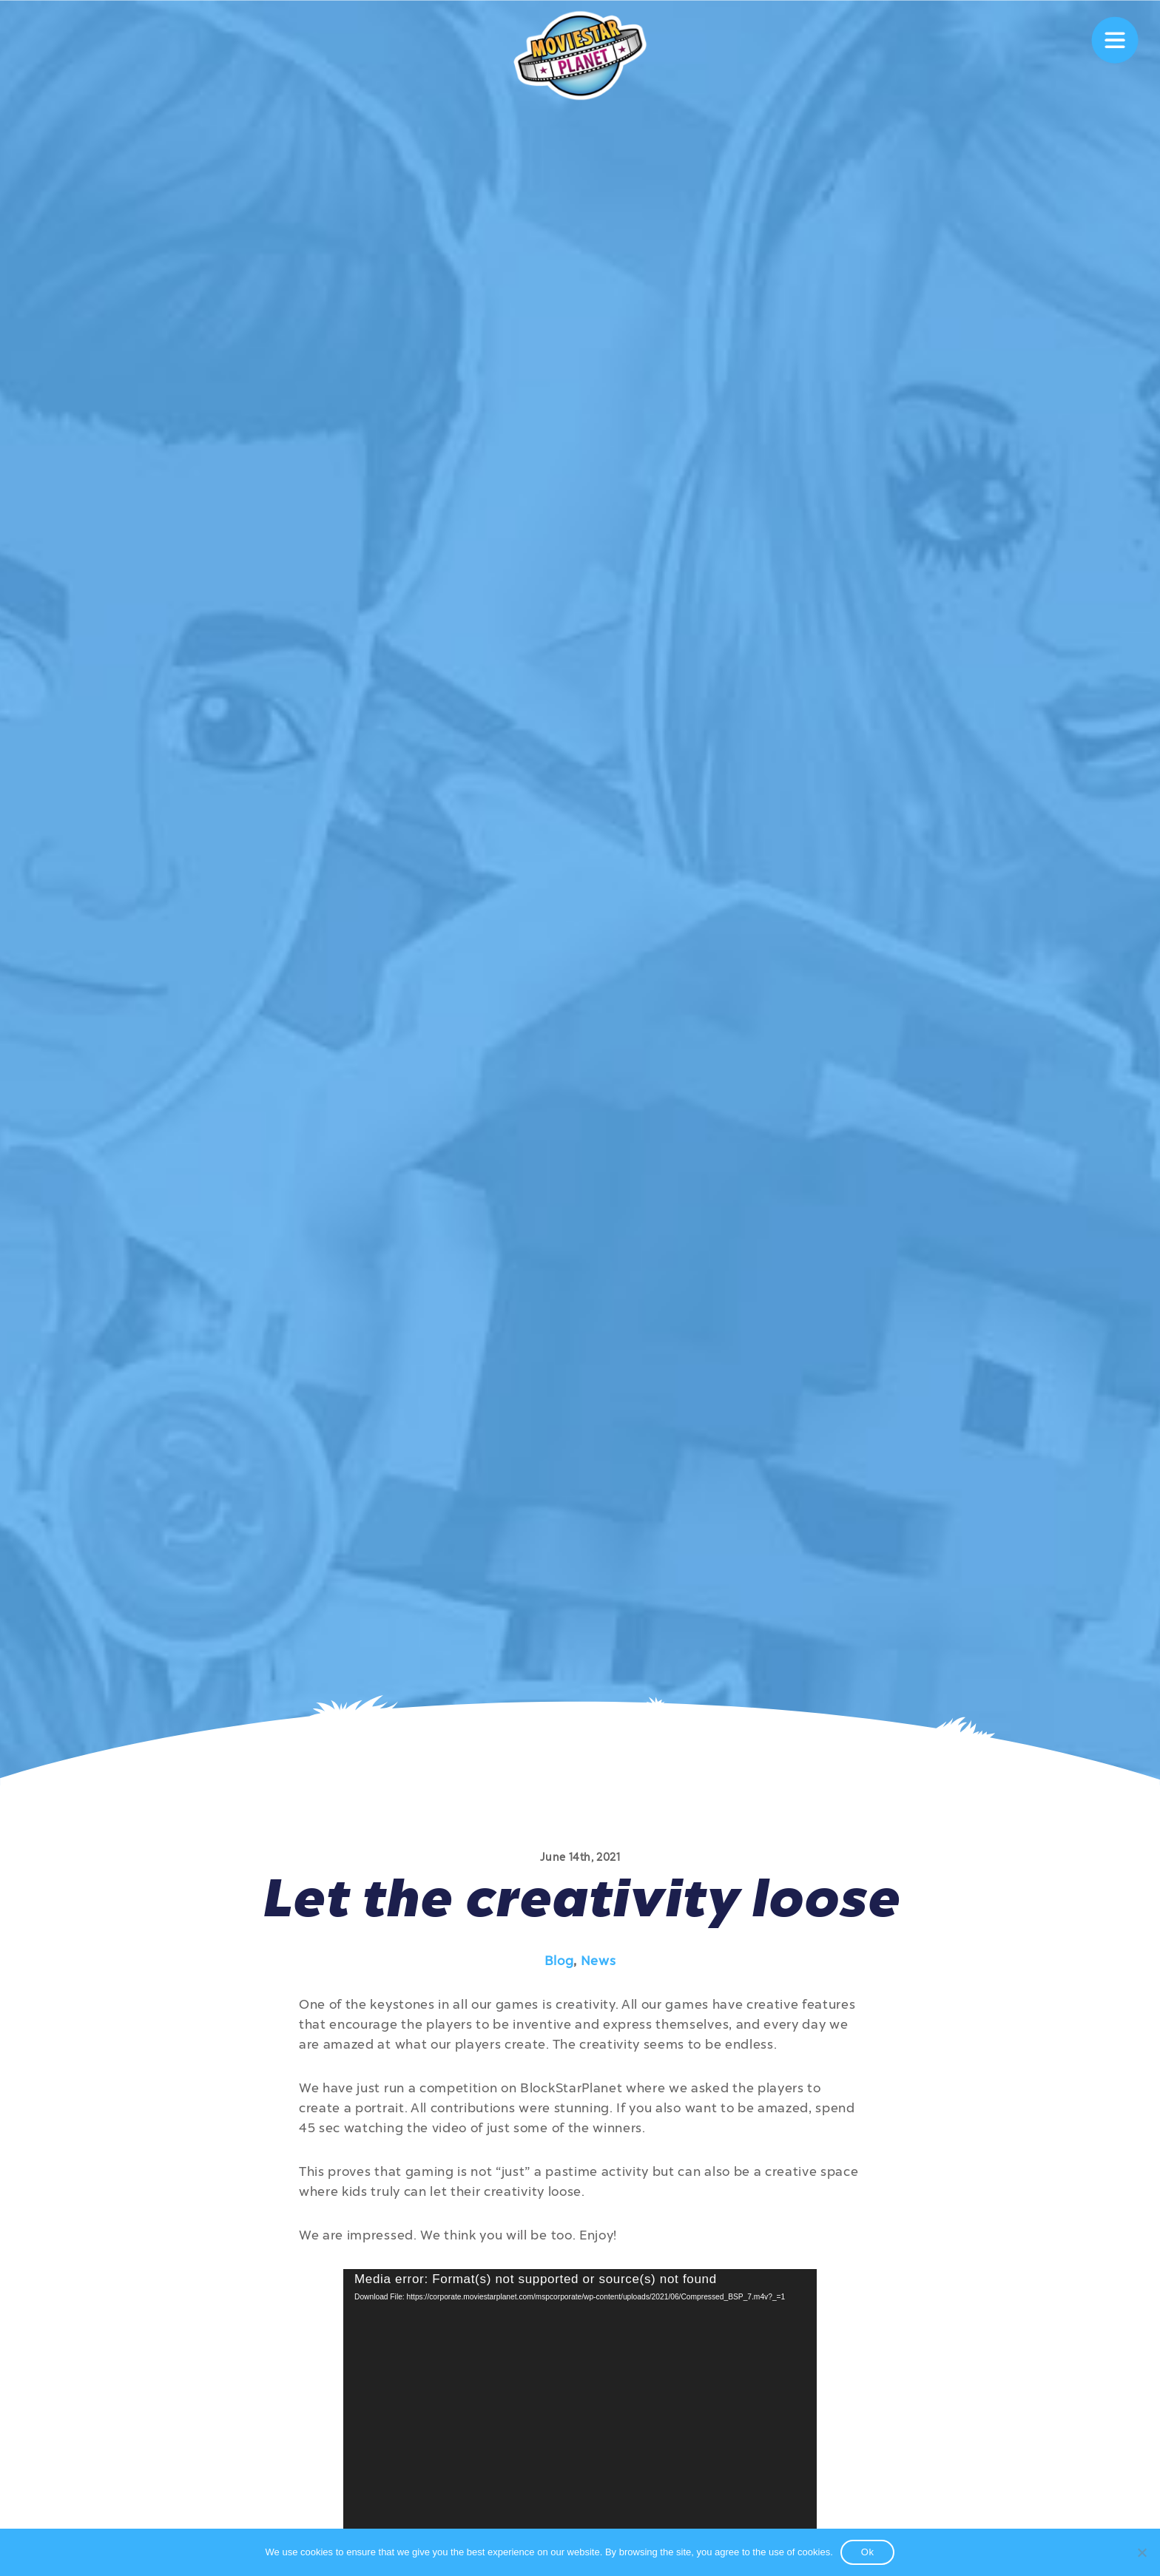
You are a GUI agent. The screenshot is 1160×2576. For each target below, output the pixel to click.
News (598, 1960)
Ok (867, 2552)
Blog (559, 1960)
